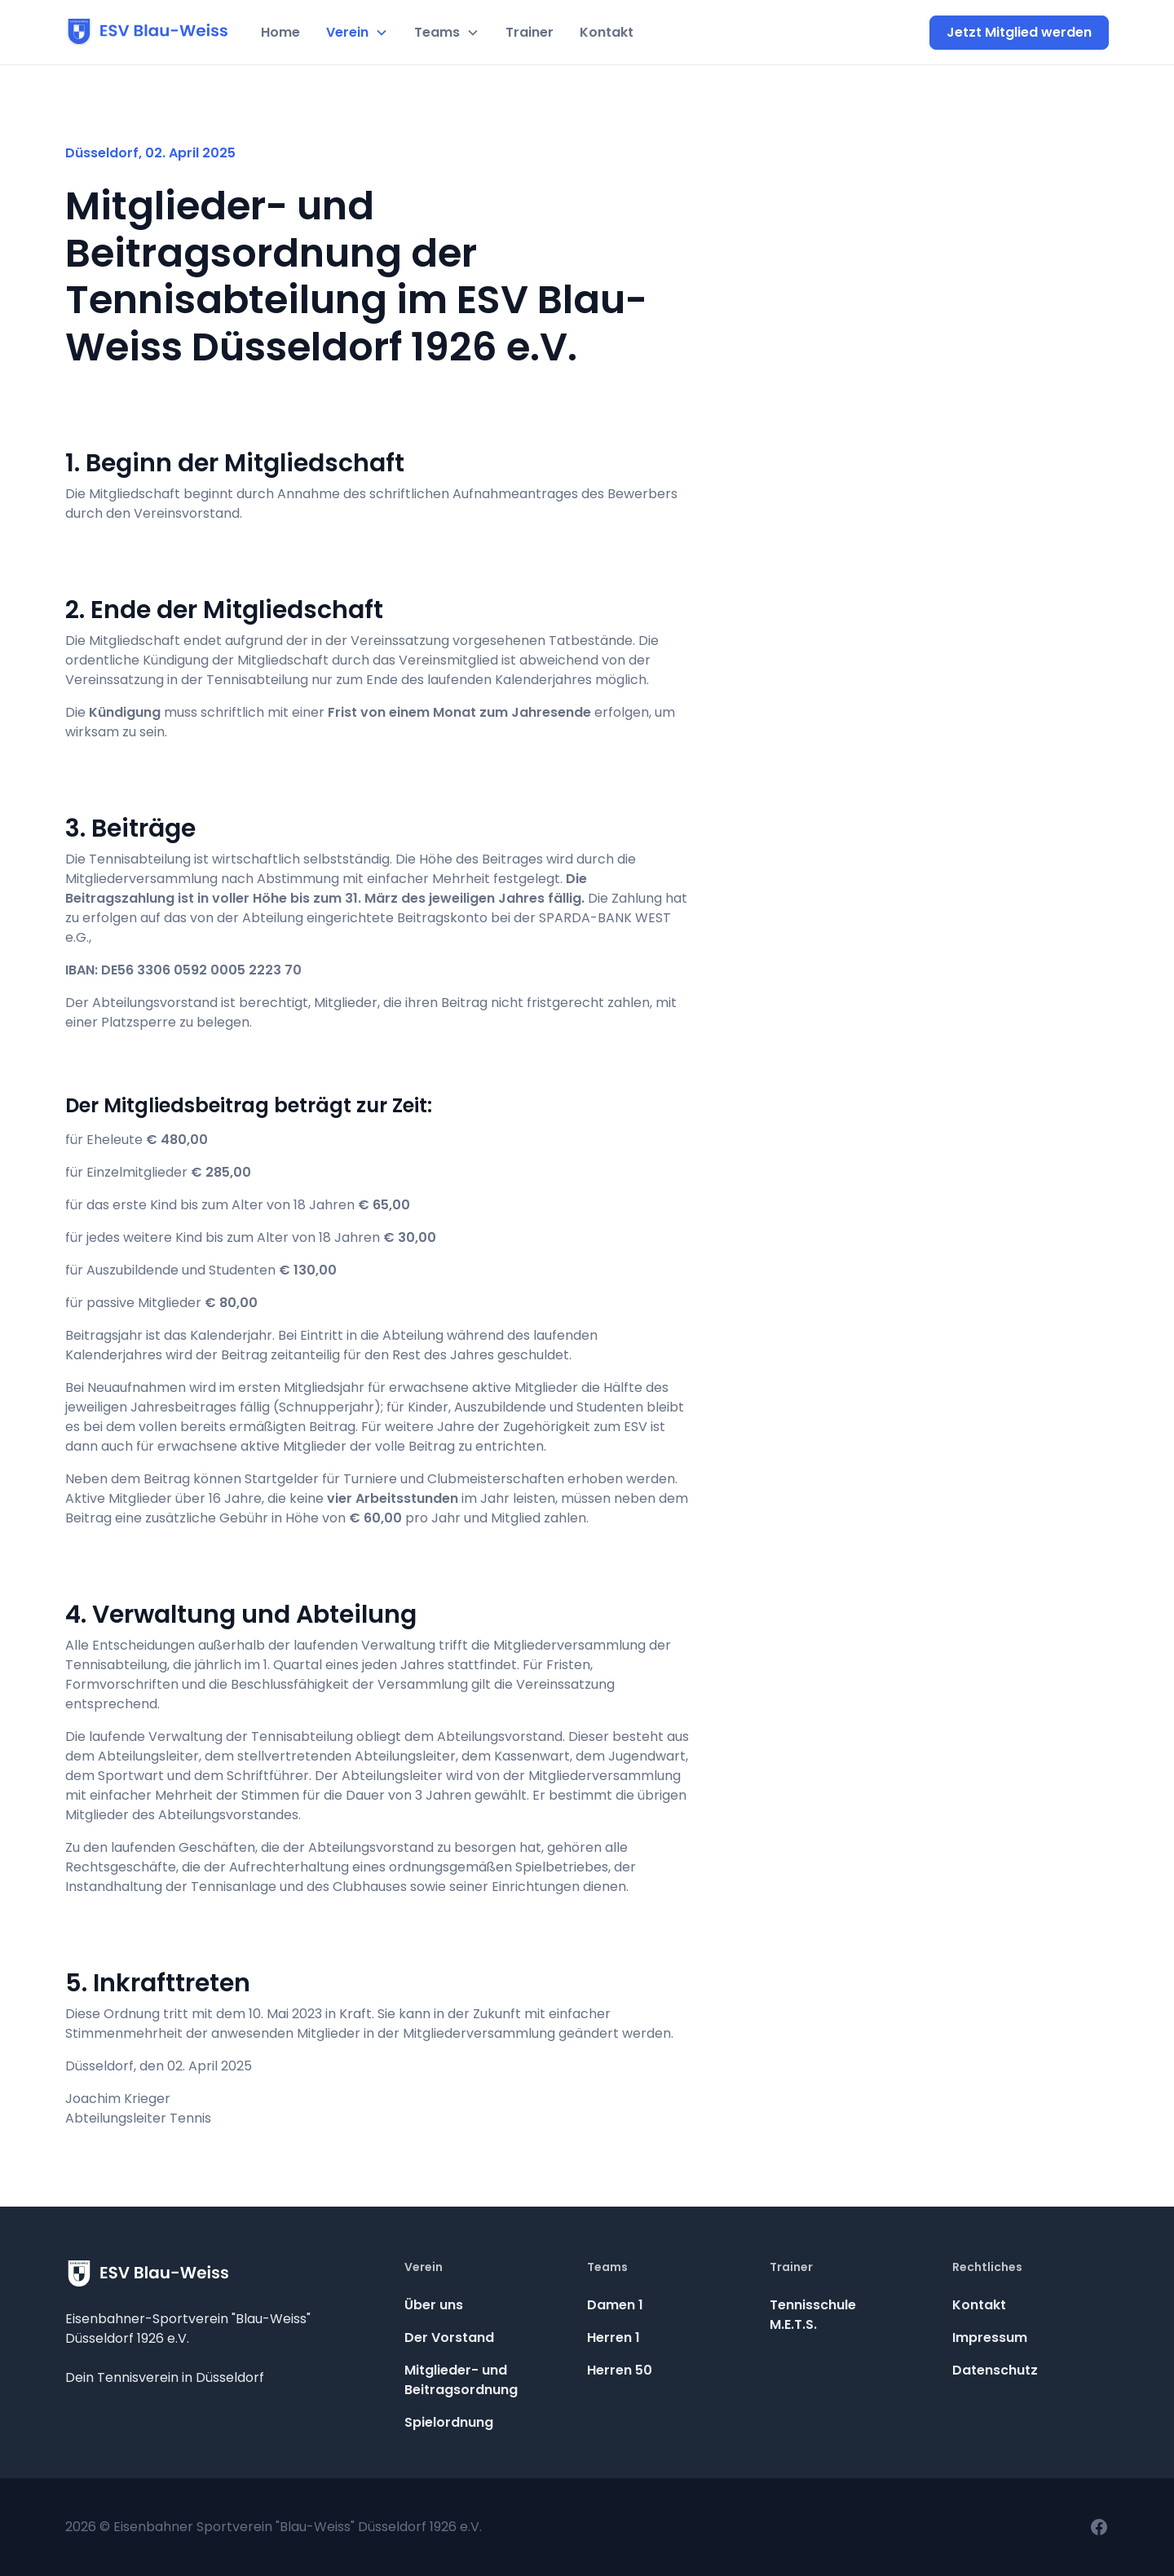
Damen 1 (615, 2304)
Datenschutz (995, 2370)
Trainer (529, 32)
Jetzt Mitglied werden (1019, 32)
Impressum (989, 2337)
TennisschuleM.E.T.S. (813, 2314)
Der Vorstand (449, 2337)
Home (280, 32)
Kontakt (606, 32)
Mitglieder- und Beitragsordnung (461, 2380)
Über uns (433, 2304)
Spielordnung (448, 2422)
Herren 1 (613, 2337)
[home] (146, 32)
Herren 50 (619, 2370)
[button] (357, 32)
